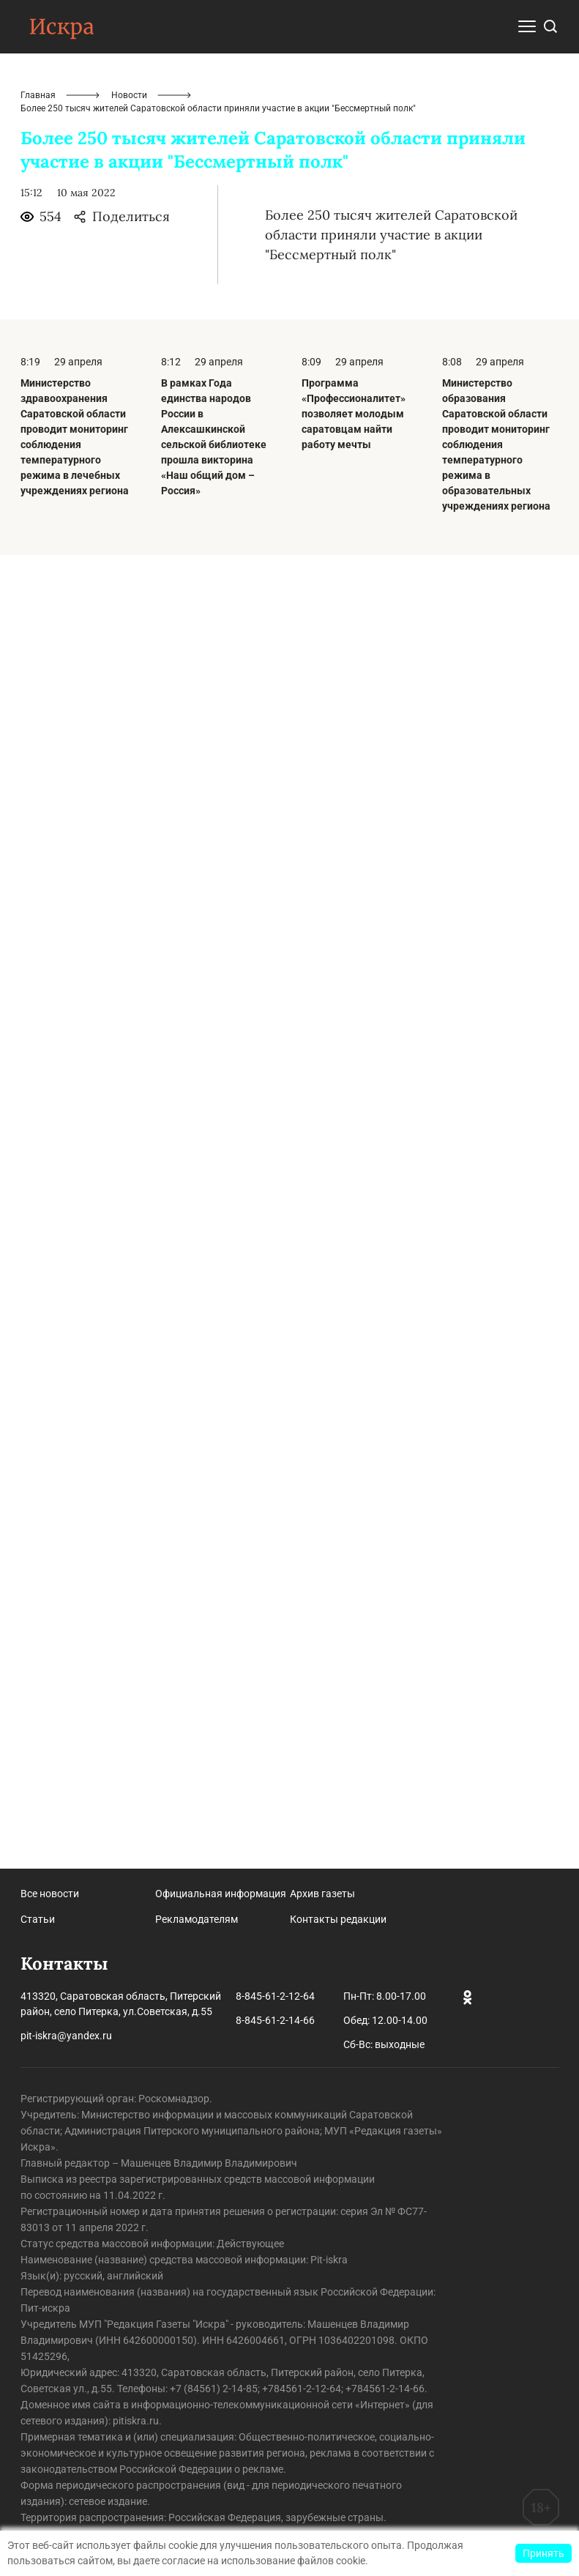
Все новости (49, 1893)
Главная (38, 376)
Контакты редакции (338, 1919)
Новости (129, 376)
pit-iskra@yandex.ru (66, 2035)
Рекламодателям (196, 1919)
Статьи (37, 1919)
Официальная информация (220, 1893)
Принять (543, 2553)
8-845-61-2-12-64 (275, 1996)
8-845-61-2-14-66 (275, 2020)
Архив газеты (322, 1893)
